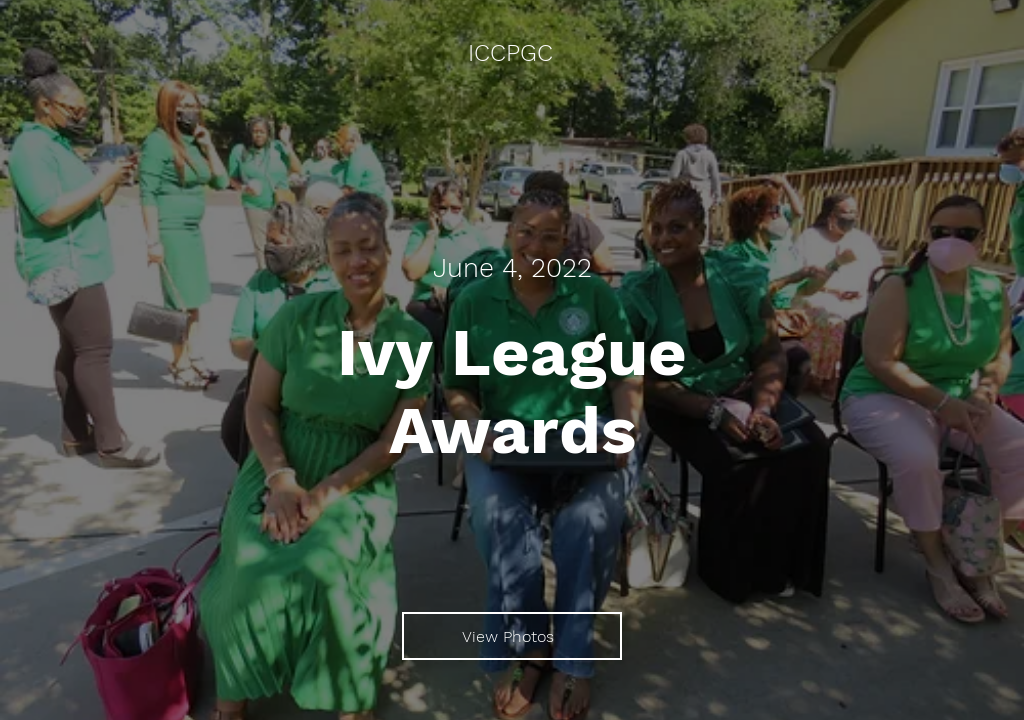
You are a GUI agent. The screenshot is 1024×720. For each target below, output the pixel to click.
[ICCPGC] (512, 54)
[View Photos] (512, 636)
